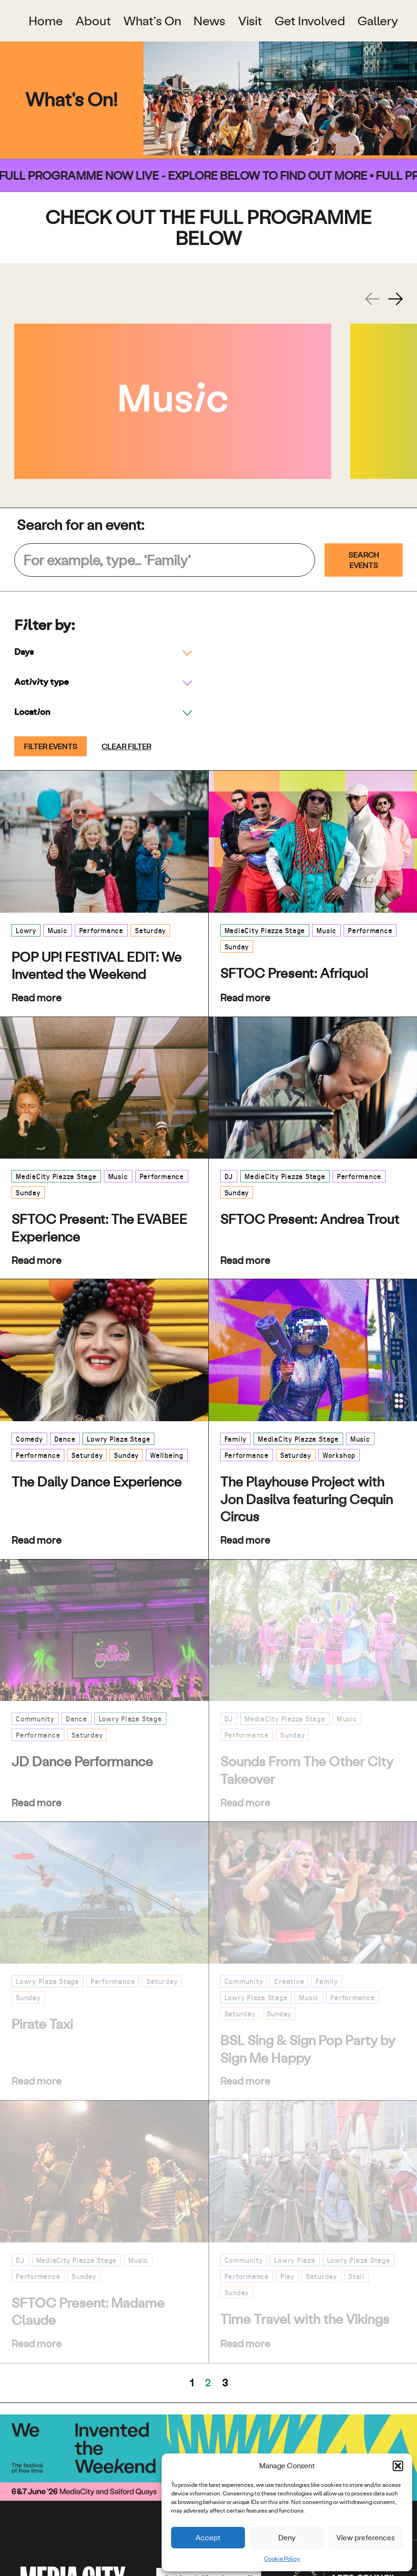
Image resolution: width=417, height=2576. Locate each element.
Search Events (363, 560)
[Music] (172, 401)
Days (24, 651)
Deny (286, 2537)
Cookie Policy (282, 2558)
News (209, 21)
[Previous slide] (372, 299)
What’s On (152, 21)
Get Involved (310, 21)
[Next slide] (395, 299)
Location (32, 711)
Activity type (41, 681)
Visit (250, 21)
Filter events (50, 746)
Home (46, 21)
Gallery (377, 21)
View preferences (365, 2537)
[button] (398, 2466)
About (93, 21)
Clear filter (126, 746)
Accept (208, 2537)
